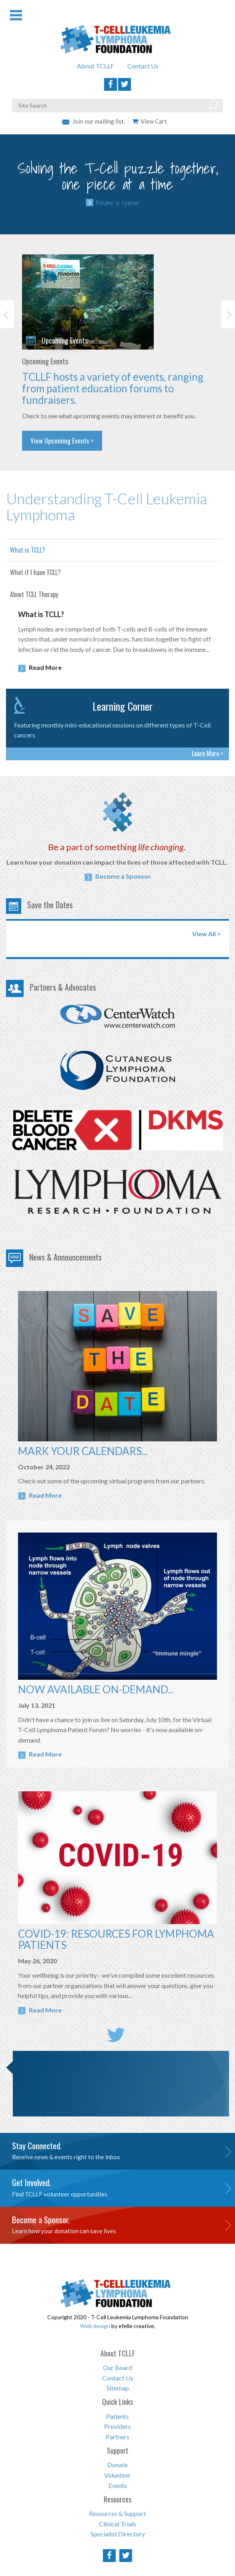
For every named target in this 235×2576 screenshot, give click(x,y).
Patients (117, 2416)
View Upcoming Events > (62, 441)
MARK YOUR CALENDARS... (83, 1451)
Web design (95, 2325)
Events (117, 2485)
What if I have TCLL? (35, 572)
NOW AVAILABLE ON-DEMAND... (96, 1689)
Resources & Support (117, 2513)
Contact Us (143, 66)
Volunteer (117, 2475)
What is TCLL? (27, 550)
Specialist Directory (117, 2534)
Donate (117, 2464)
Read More (40, 667)
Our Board (117, 2367)
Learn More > (207, 753)
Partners (117, 2436)
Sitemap (117, 2388)
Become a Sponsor (118, 203)
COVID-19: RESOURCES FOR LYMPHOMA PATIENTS (116, 1939)
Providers (117, 2426)
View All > (206, 933)
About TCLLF (95, 66)
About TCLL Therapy (34, 594)
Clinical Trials (117, 2524)
